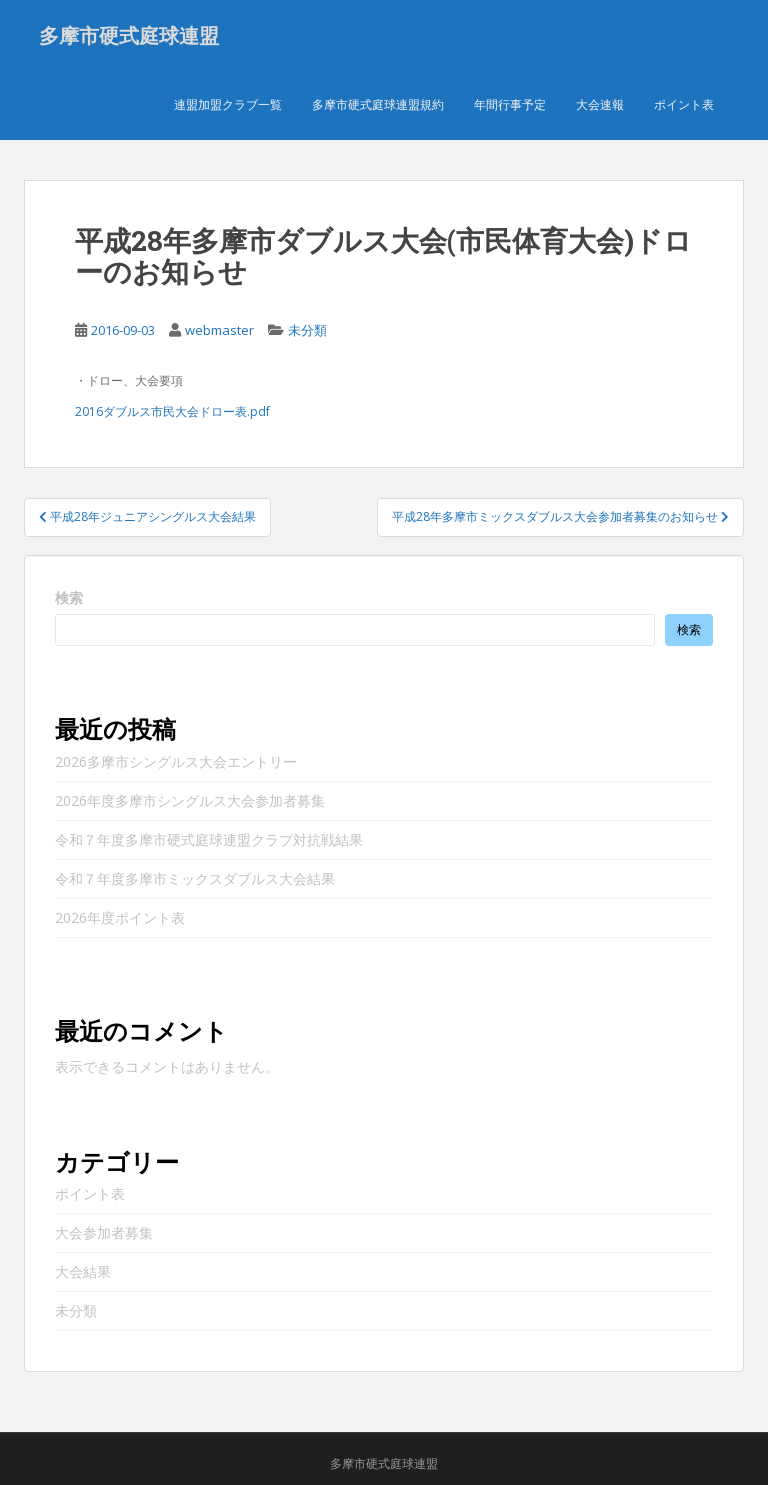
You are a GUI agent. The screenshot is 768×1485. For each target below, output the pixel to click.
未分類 (307, 330)
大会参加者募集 (104, 1233)
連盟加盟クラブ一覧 (228, 104)
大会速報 (600, 104)
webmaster (219, 330)
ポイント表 (684, 104)
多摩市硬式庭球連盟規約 (378, 104)
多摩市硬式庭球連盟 (129, 35)
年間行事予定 (510, 104)
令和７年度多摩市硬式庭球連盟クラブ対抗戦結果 (209, 839)
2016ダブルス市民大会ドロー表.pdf (172, 411)
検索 (69, 597)
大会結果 (83, 1272)
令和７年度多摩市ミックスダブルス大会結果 (195, 878)
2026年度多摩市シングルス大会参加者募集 (190, 800)
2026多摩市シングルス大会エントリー (176, 761)
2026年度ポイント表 (120, 917)
